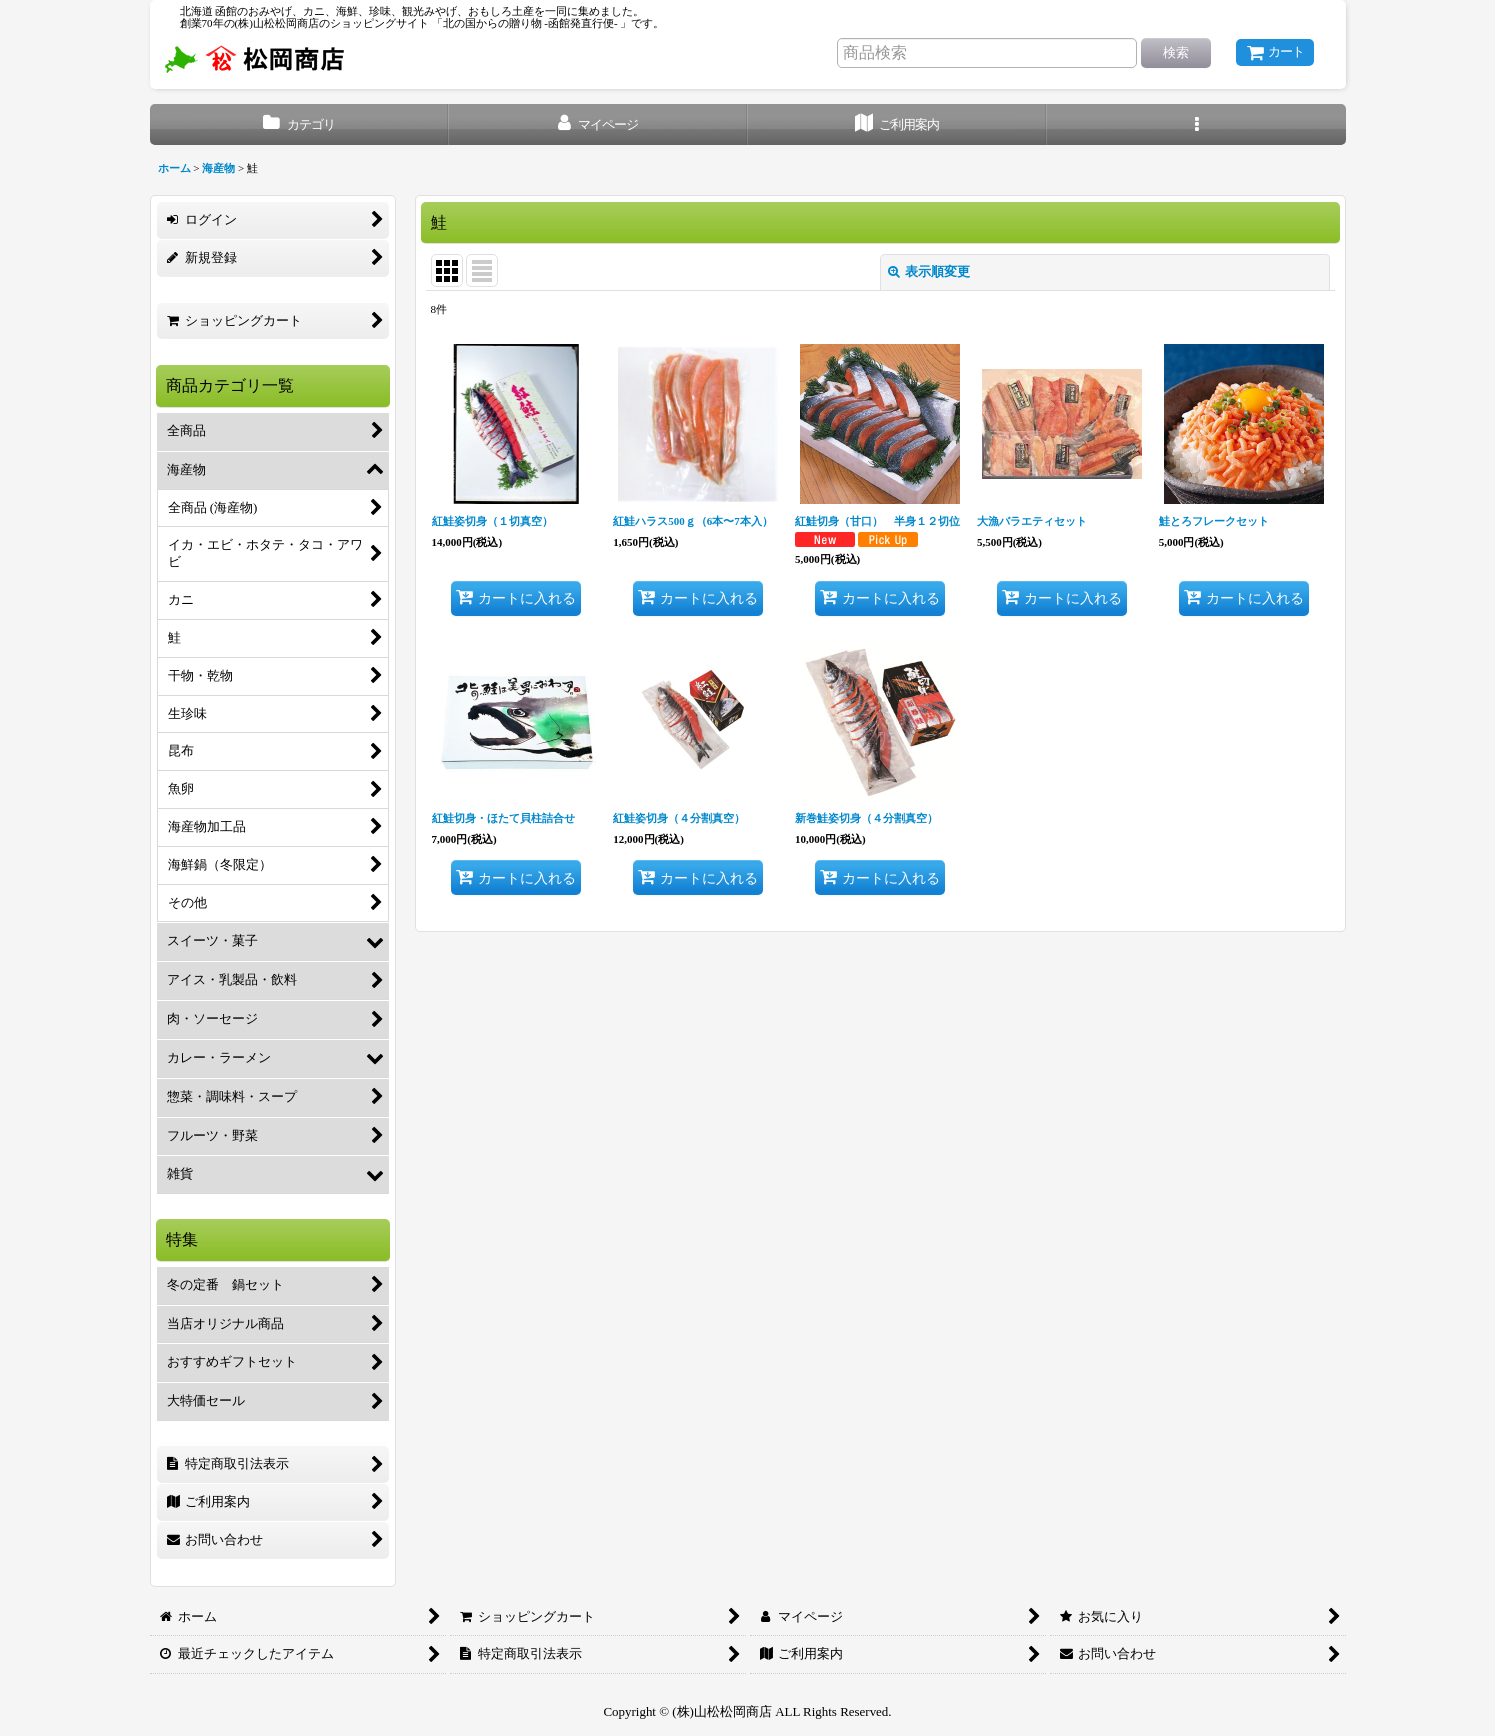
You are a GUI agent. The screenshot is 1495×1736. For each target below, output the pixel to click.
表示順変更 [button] (929, 271)
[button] (1196, 124)
